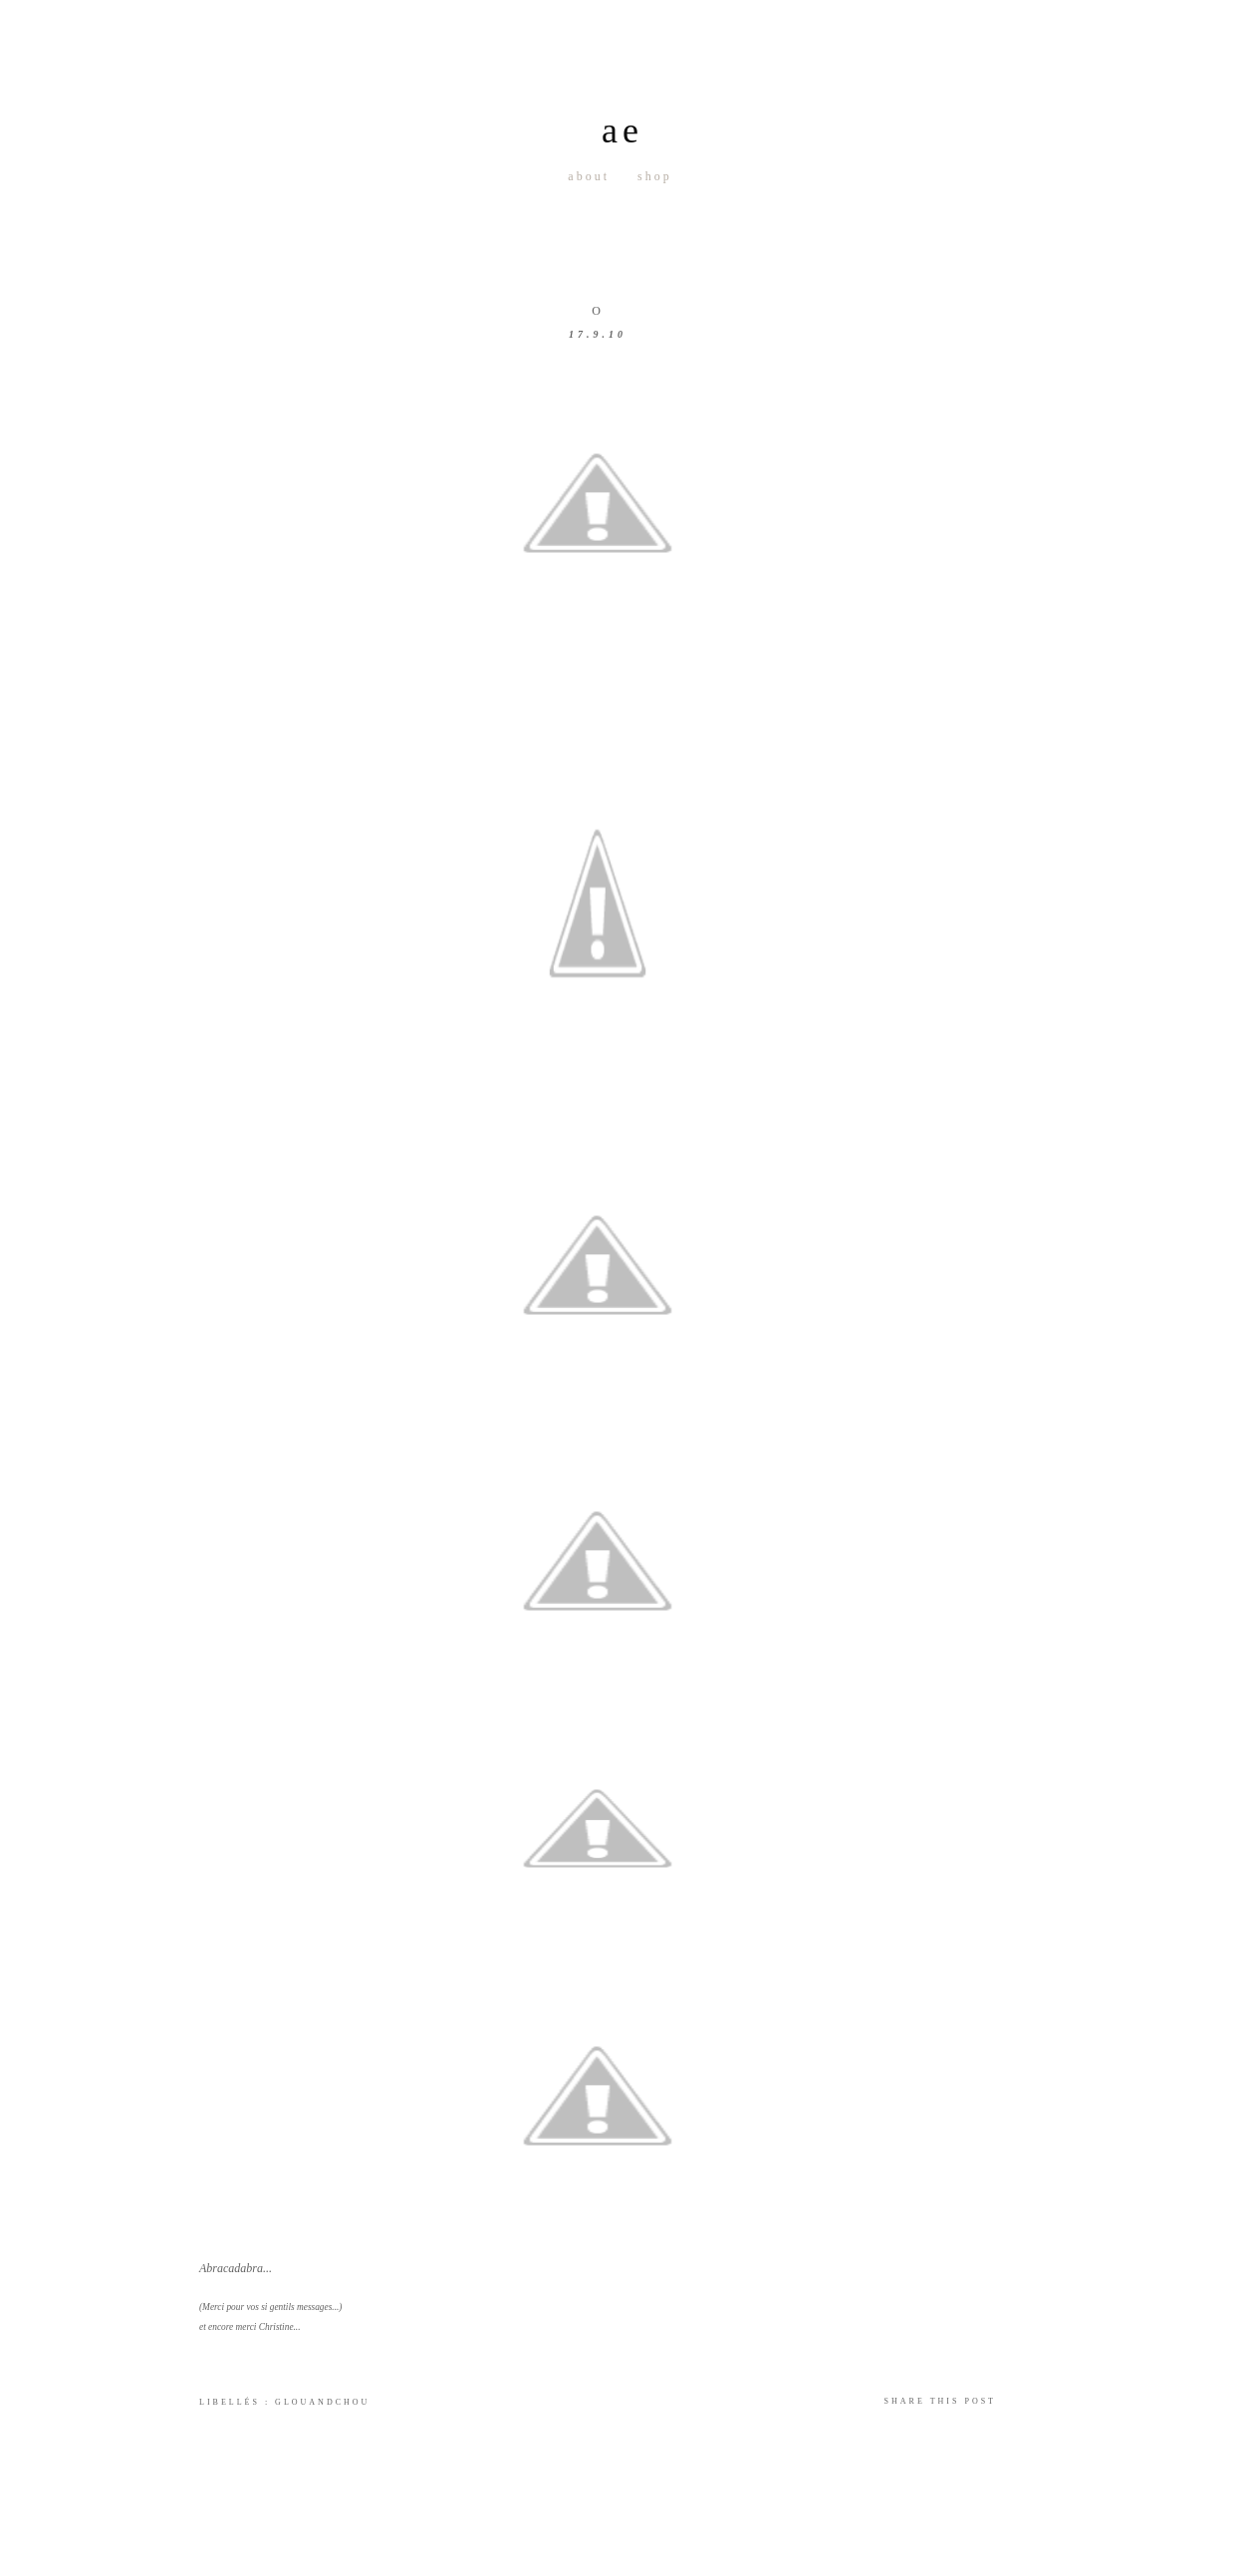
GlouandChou (322, 2402)
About (589, 176)
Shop (654, 176)
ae (622, 130)
